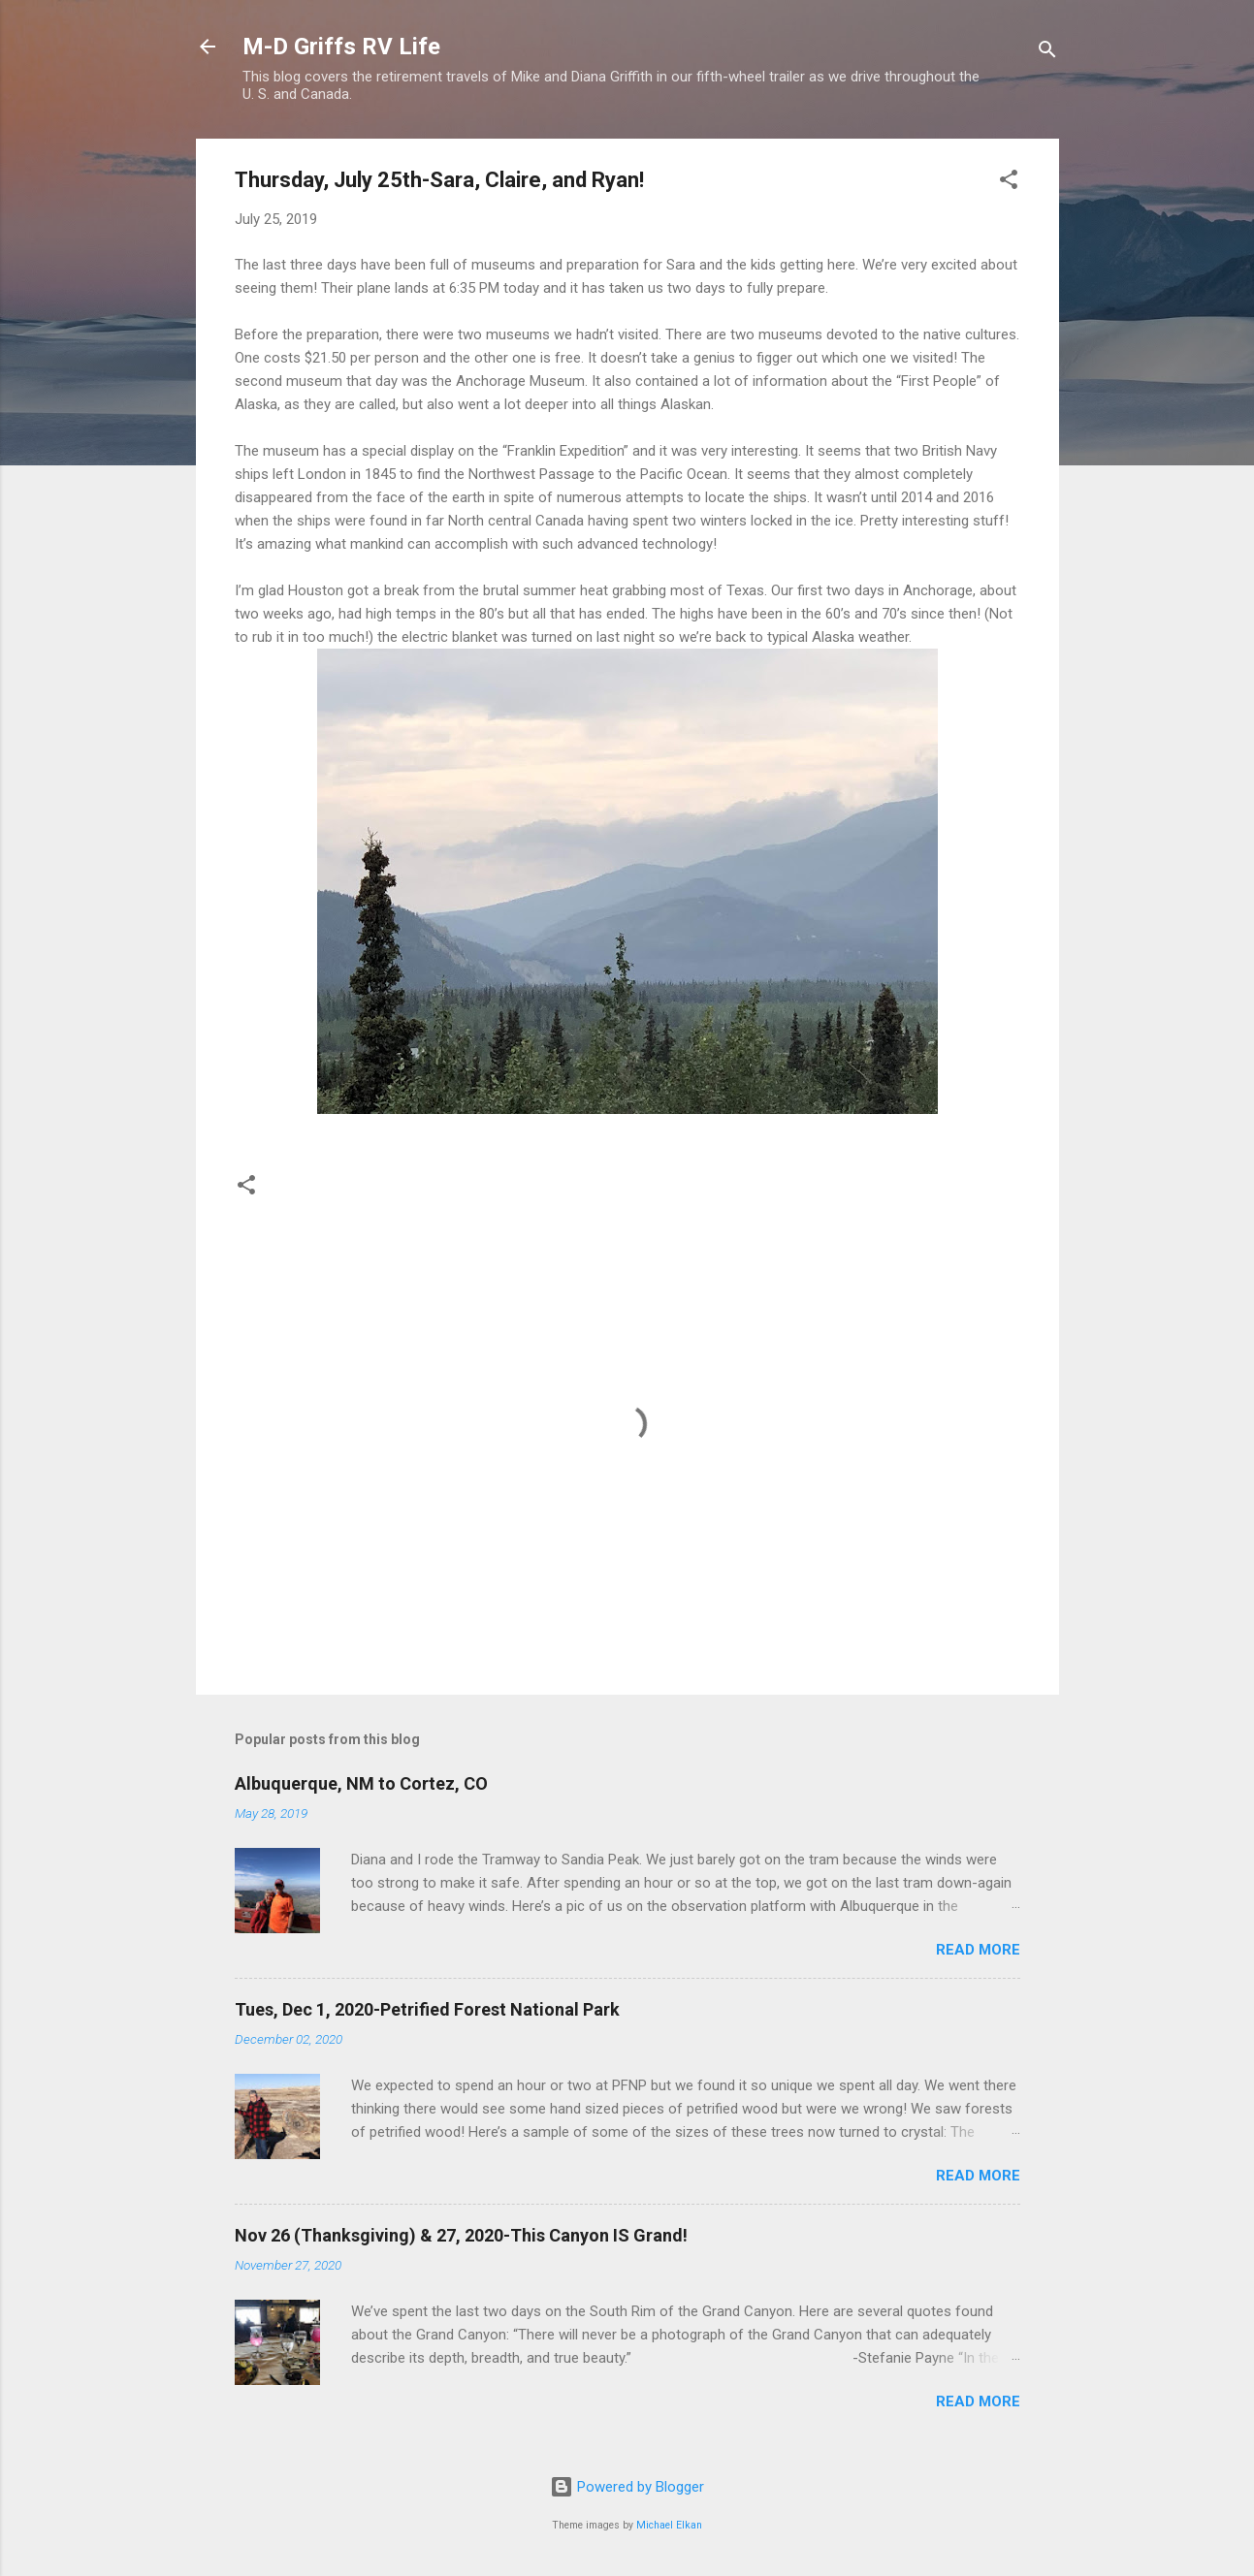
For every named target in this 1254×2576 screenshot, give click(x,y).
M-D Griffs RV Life (341, 46)
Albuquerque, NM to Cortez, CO (361, 1783)
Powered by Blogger (627, 2487)
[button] (1008, 183)
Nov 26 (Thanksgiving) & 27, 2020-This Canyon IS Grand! (461, 2235)
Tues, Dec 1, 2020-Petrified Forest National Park (427, 2009)
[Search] (1047, 52)
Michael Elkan (669, 2525)
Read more (978, 1949)
